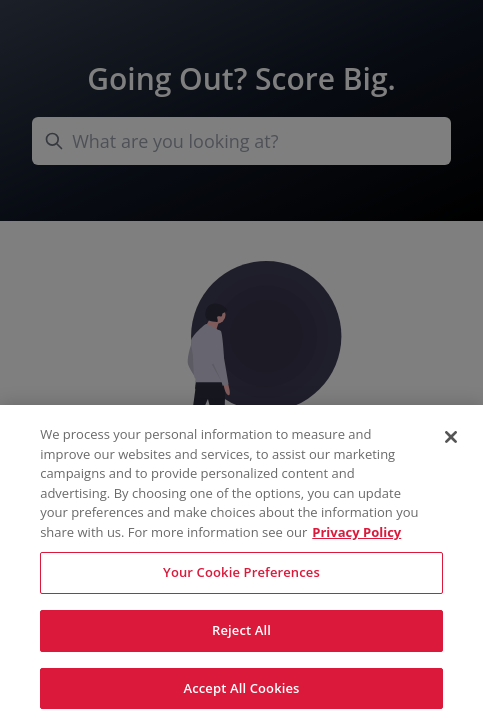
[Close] (451, 442)
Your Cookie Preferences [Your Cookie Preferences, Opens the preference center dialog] (241, 578)
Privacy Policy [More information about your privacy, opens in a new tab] (356, 537)
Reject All (241, 635)
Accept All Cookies (241, 693)
